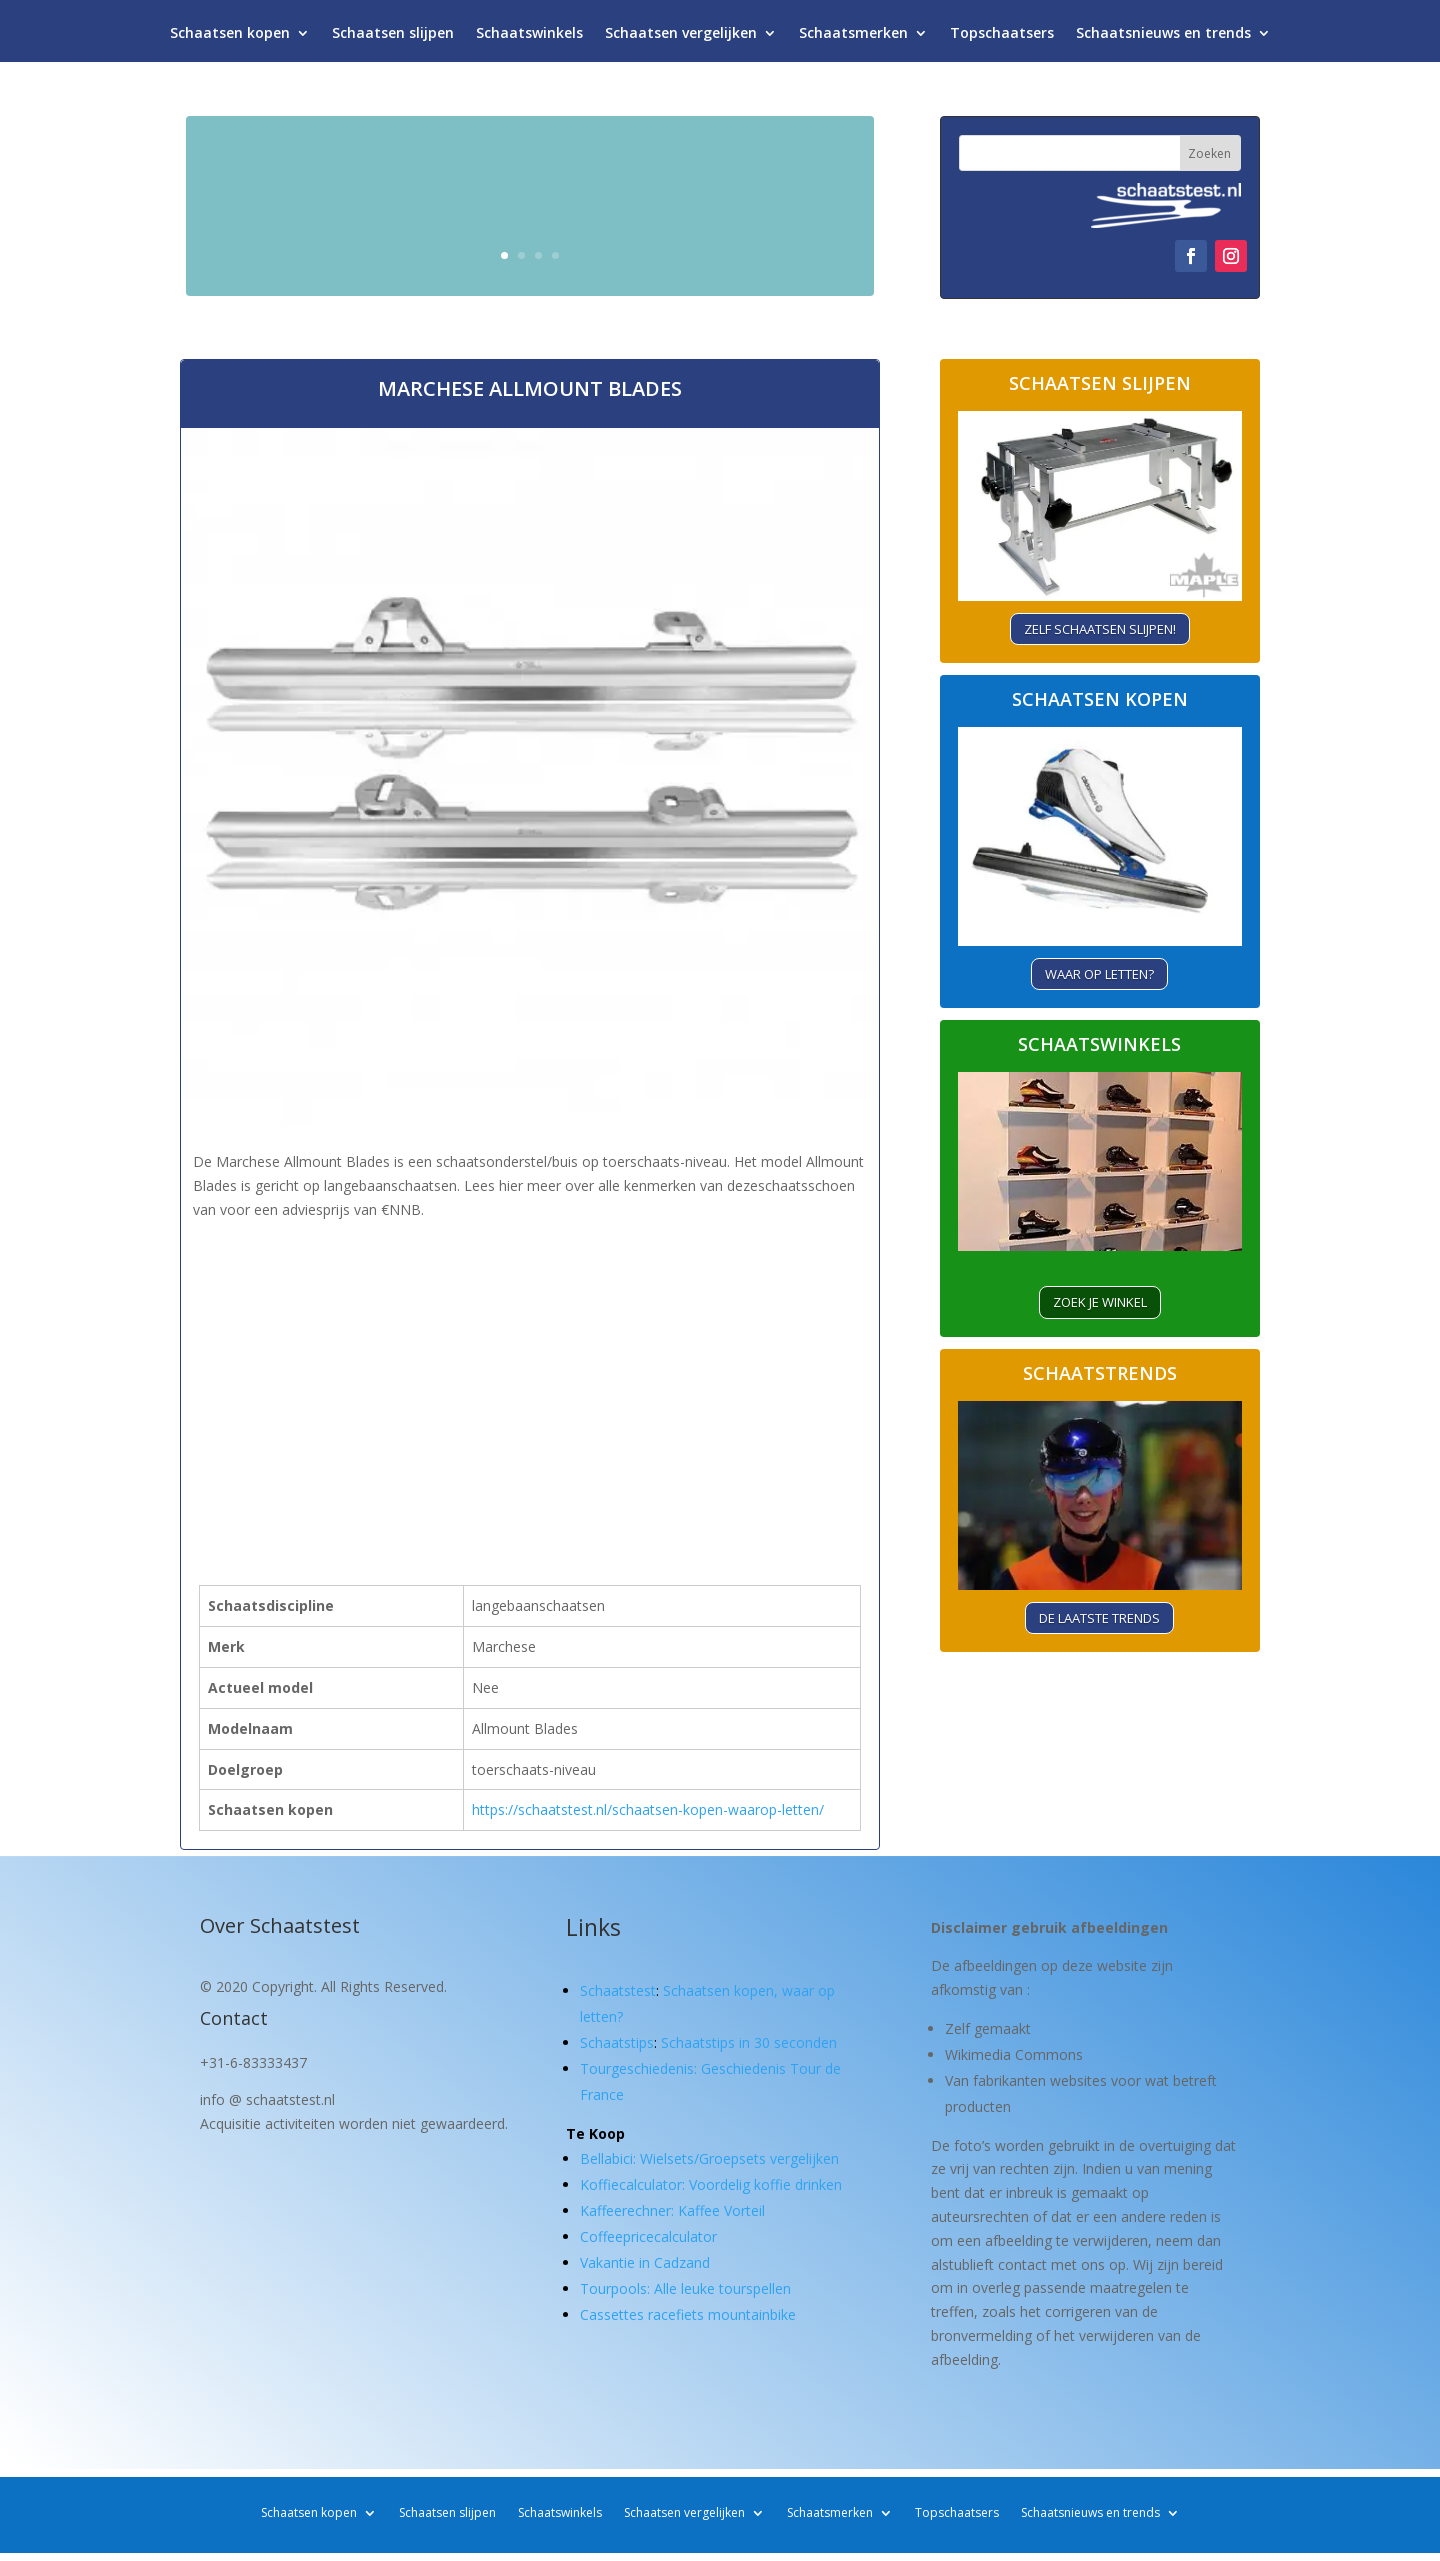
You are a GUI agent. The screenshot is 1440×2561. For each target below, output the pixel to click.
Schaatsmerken (853, 37)
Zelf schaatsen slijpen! (1100, 629)
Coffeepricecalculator (648, 2236)
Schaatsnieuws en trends (1163, 37)
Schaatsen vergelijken (681, 37)
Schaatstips (617, 2042)
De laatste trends (1099, 1618)
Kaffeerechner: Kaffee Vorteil (672, 2210)
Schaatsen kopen (230, 37)
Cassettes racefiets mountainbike (688, 2314)
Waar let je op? (740, 246)
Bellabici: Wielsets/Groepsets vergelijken (709, 2158)
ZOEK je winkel (1100, 1302)
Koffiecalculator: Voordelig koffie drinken (711, 2184)
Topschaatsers (1002, 37)
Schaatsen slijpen (393, 37)
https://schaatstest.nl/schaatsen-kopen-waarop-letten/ (648, 1809)
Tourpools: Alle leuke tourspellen (685, 2288)
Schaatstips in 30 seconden (749, 2042)
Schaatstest (618, 1990)
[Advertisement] (530, 1364)
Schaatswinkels (529, 37)
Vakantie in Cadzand (645, 2262)
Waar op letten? (1099, 974)
